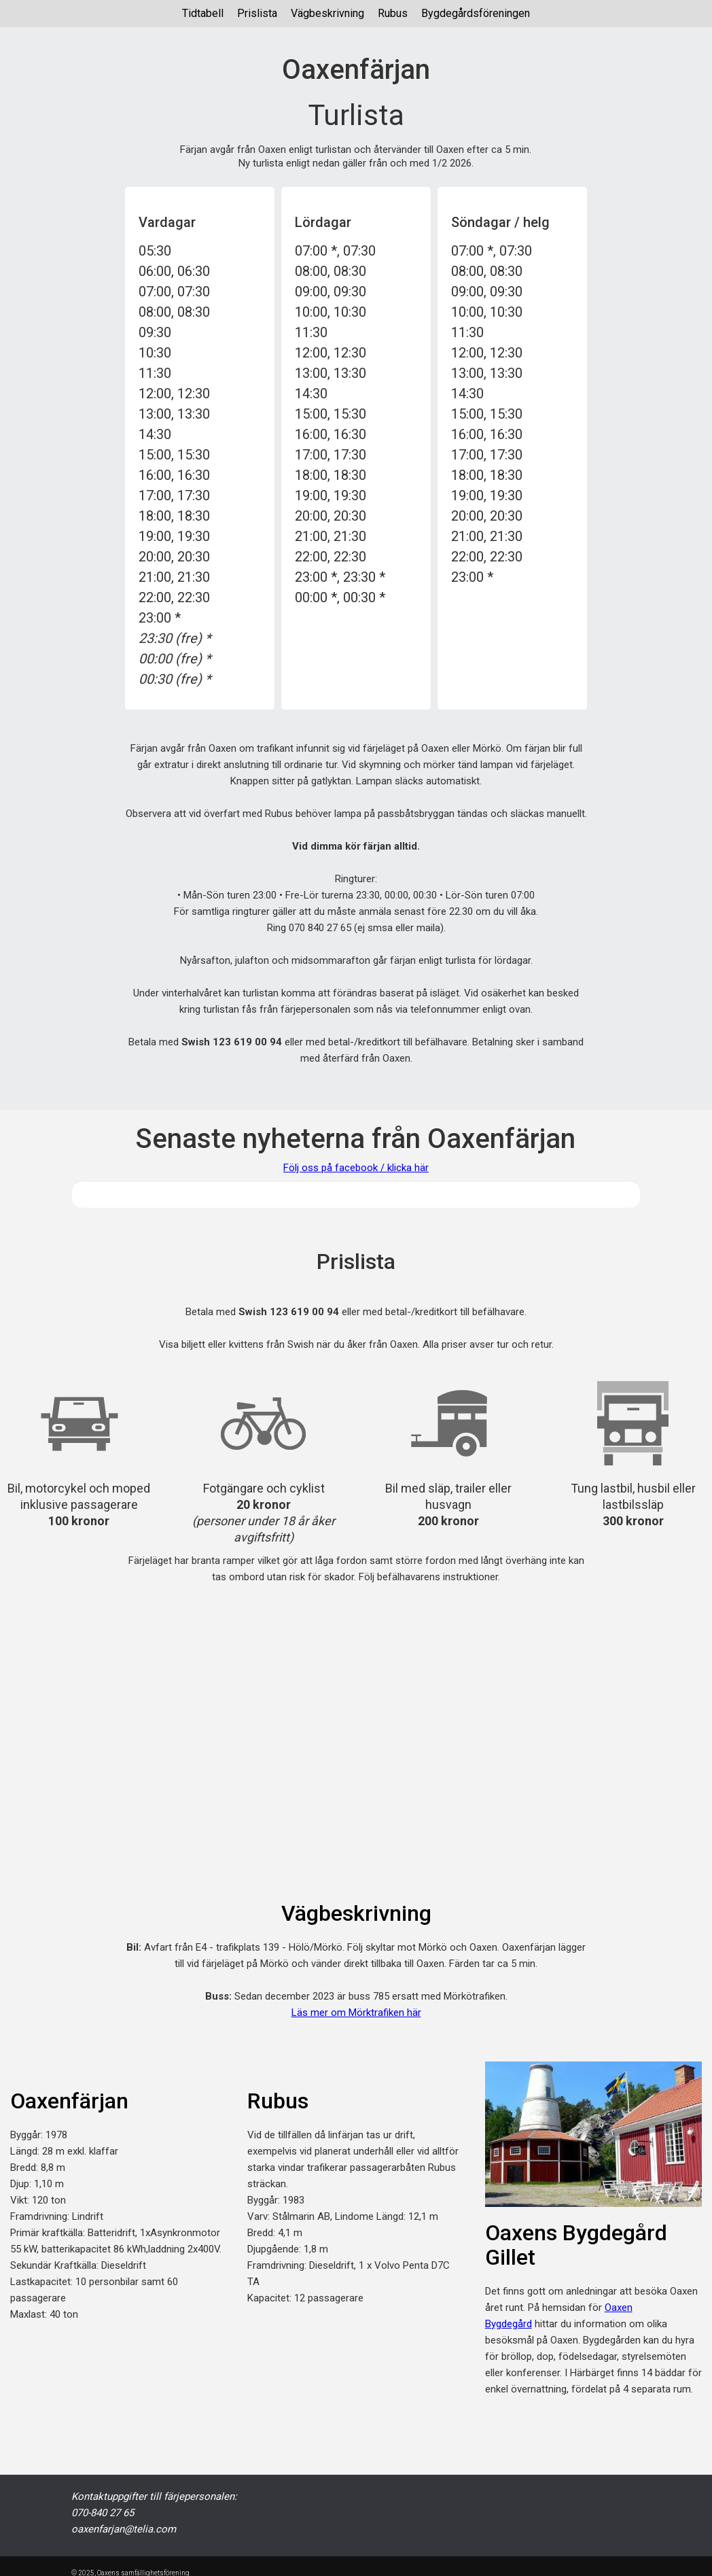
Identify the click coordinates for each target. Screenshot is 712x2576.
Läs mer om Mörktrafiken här (356, 2012)
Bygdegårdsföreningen (475, 13)
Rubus (393, 13)
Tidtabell (203, 13)
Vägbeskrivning (327, 13)
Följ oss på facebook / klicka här (356, 1168)
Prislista (257, 13)
